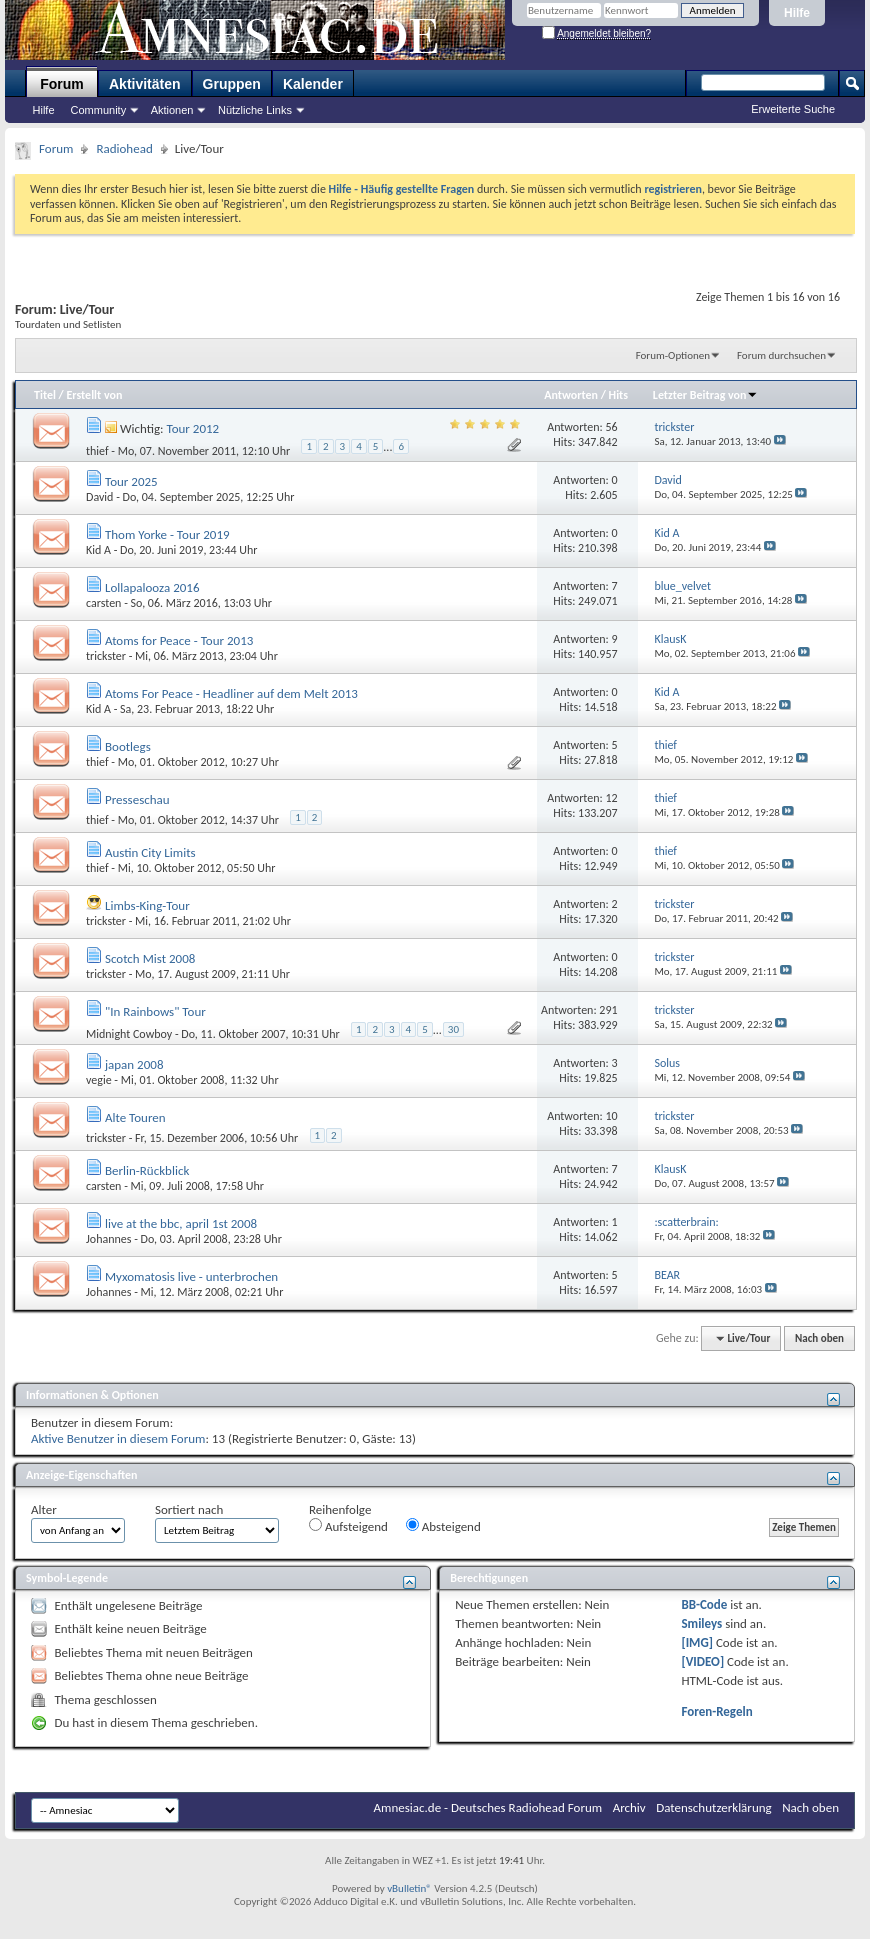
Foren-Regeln (716, 1711)
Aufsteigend (348, 1526)
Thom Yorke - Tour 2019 (167, 534)
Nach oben (819, 1338)
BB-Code (704, 1604)
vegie (99, 1080)
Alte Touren (135, 1117)
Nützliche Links (255, 110)
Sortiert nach (189, 1509)
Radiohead (124, 148)
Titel (45, 395)
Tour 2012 (192, 428)
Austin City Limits (150, 852)
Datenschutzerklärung (714, 1807)
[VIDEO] (702, 1661)
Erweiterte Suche (793, 109)
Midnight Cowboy (129, 1033)
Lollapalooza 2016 (152, 587)
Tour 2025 (131, 481)
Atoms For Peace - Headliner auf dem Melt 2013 (231, 693)
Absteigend (443, 1526)
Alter (44, 1509)
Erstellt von (94, 395)
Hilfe (797, 13)
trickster (106, 656)
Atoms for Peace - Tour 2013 (179, 640)
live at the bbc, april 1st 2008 (181, 1223)
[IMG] (697, 1642)
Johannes (108, 1239)
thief (97, 450)
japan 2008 (134, 1064)
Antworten (571, 395)
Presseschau (137, 799)
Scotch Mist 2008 (150, 958)
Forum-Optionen (673, 355)
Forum (62, 84)
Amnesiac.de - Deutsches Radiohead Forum (488, 1807)
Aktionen (172, 110)
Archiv (629, 1807)
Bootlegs (128, 746)
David (99, 497)
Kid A (98, 550)
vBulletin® (409, 1888)
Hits (618, 395)
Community (99, 110)
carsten (103, 603)
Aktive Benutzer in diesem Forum (118, 1438)
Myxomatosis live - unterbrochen (191, 1276)
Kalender (313, 84)
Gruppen (232, 84)
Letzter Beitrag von (706, 395)
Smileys (701, 1623)
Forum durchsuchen (781, 355)
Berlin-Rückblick (147, 1170)
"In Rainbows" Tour (155, 1011)
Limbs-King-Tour (147, 905)
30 (453, 1029)
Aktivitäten (145, 84)
